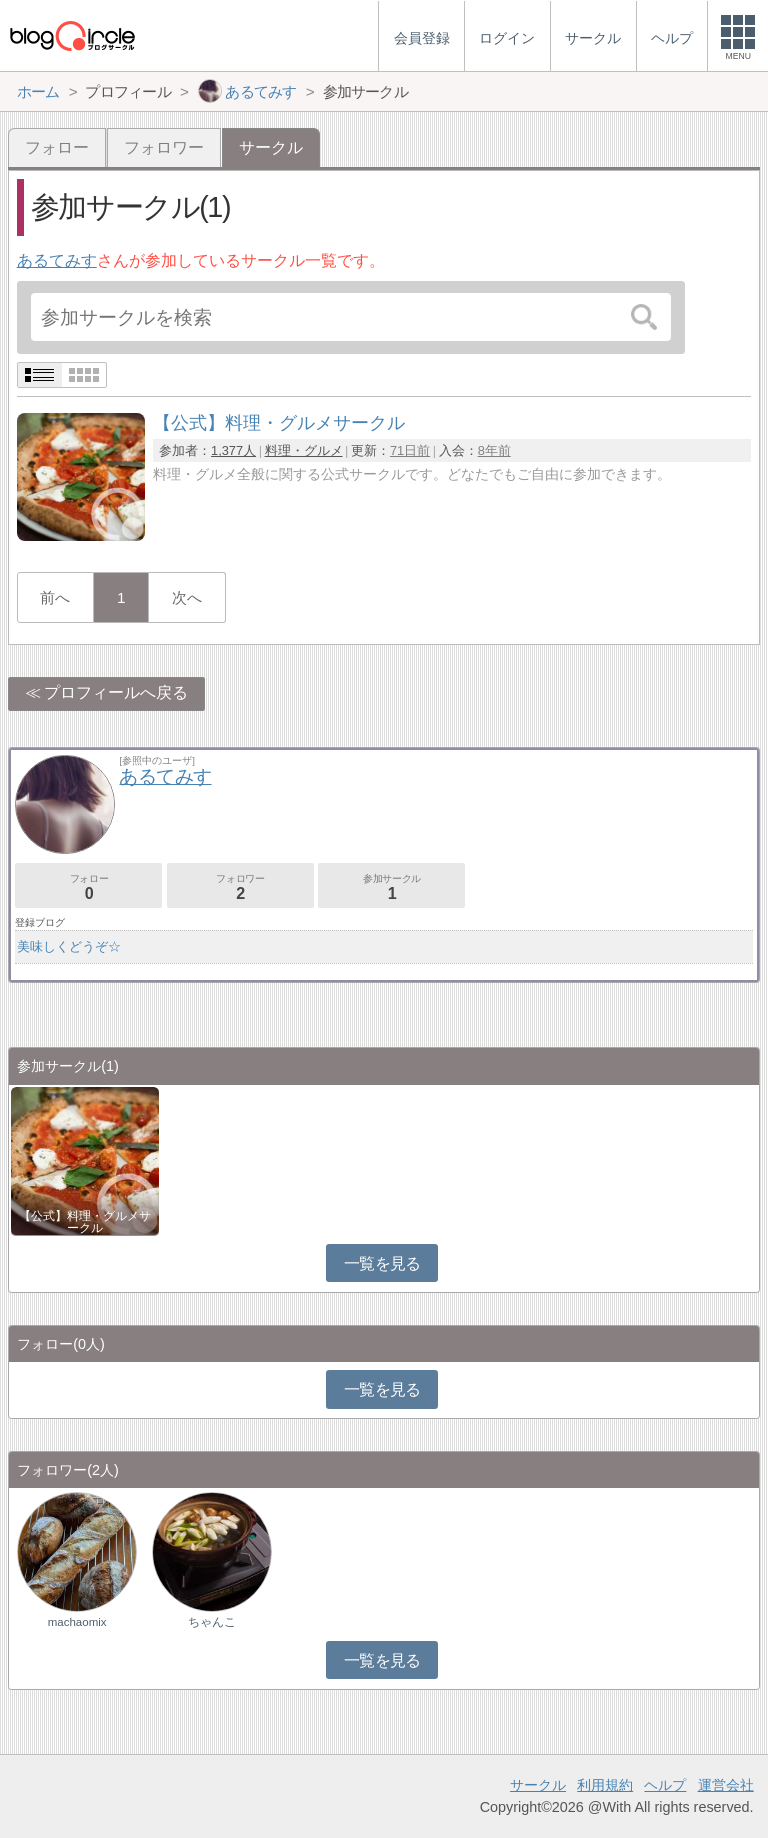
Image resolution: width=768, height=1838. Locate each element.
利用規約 (605, 1785)
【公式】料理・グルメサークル (85, 1222)
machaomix (77, 1622)
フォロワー (164, 147)
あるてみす (57, 260)
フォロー (57, 147)
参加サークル (391, 887)
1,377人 (233, 450)
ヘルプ (665, 1785)
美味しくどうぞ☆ (69, 946)
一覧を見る (382, 1263)
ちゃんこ (212, 1622)
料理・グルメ (304, 450)
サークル (538, 1785)
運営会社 (726, 1785)
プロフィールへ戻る (116, 692)
